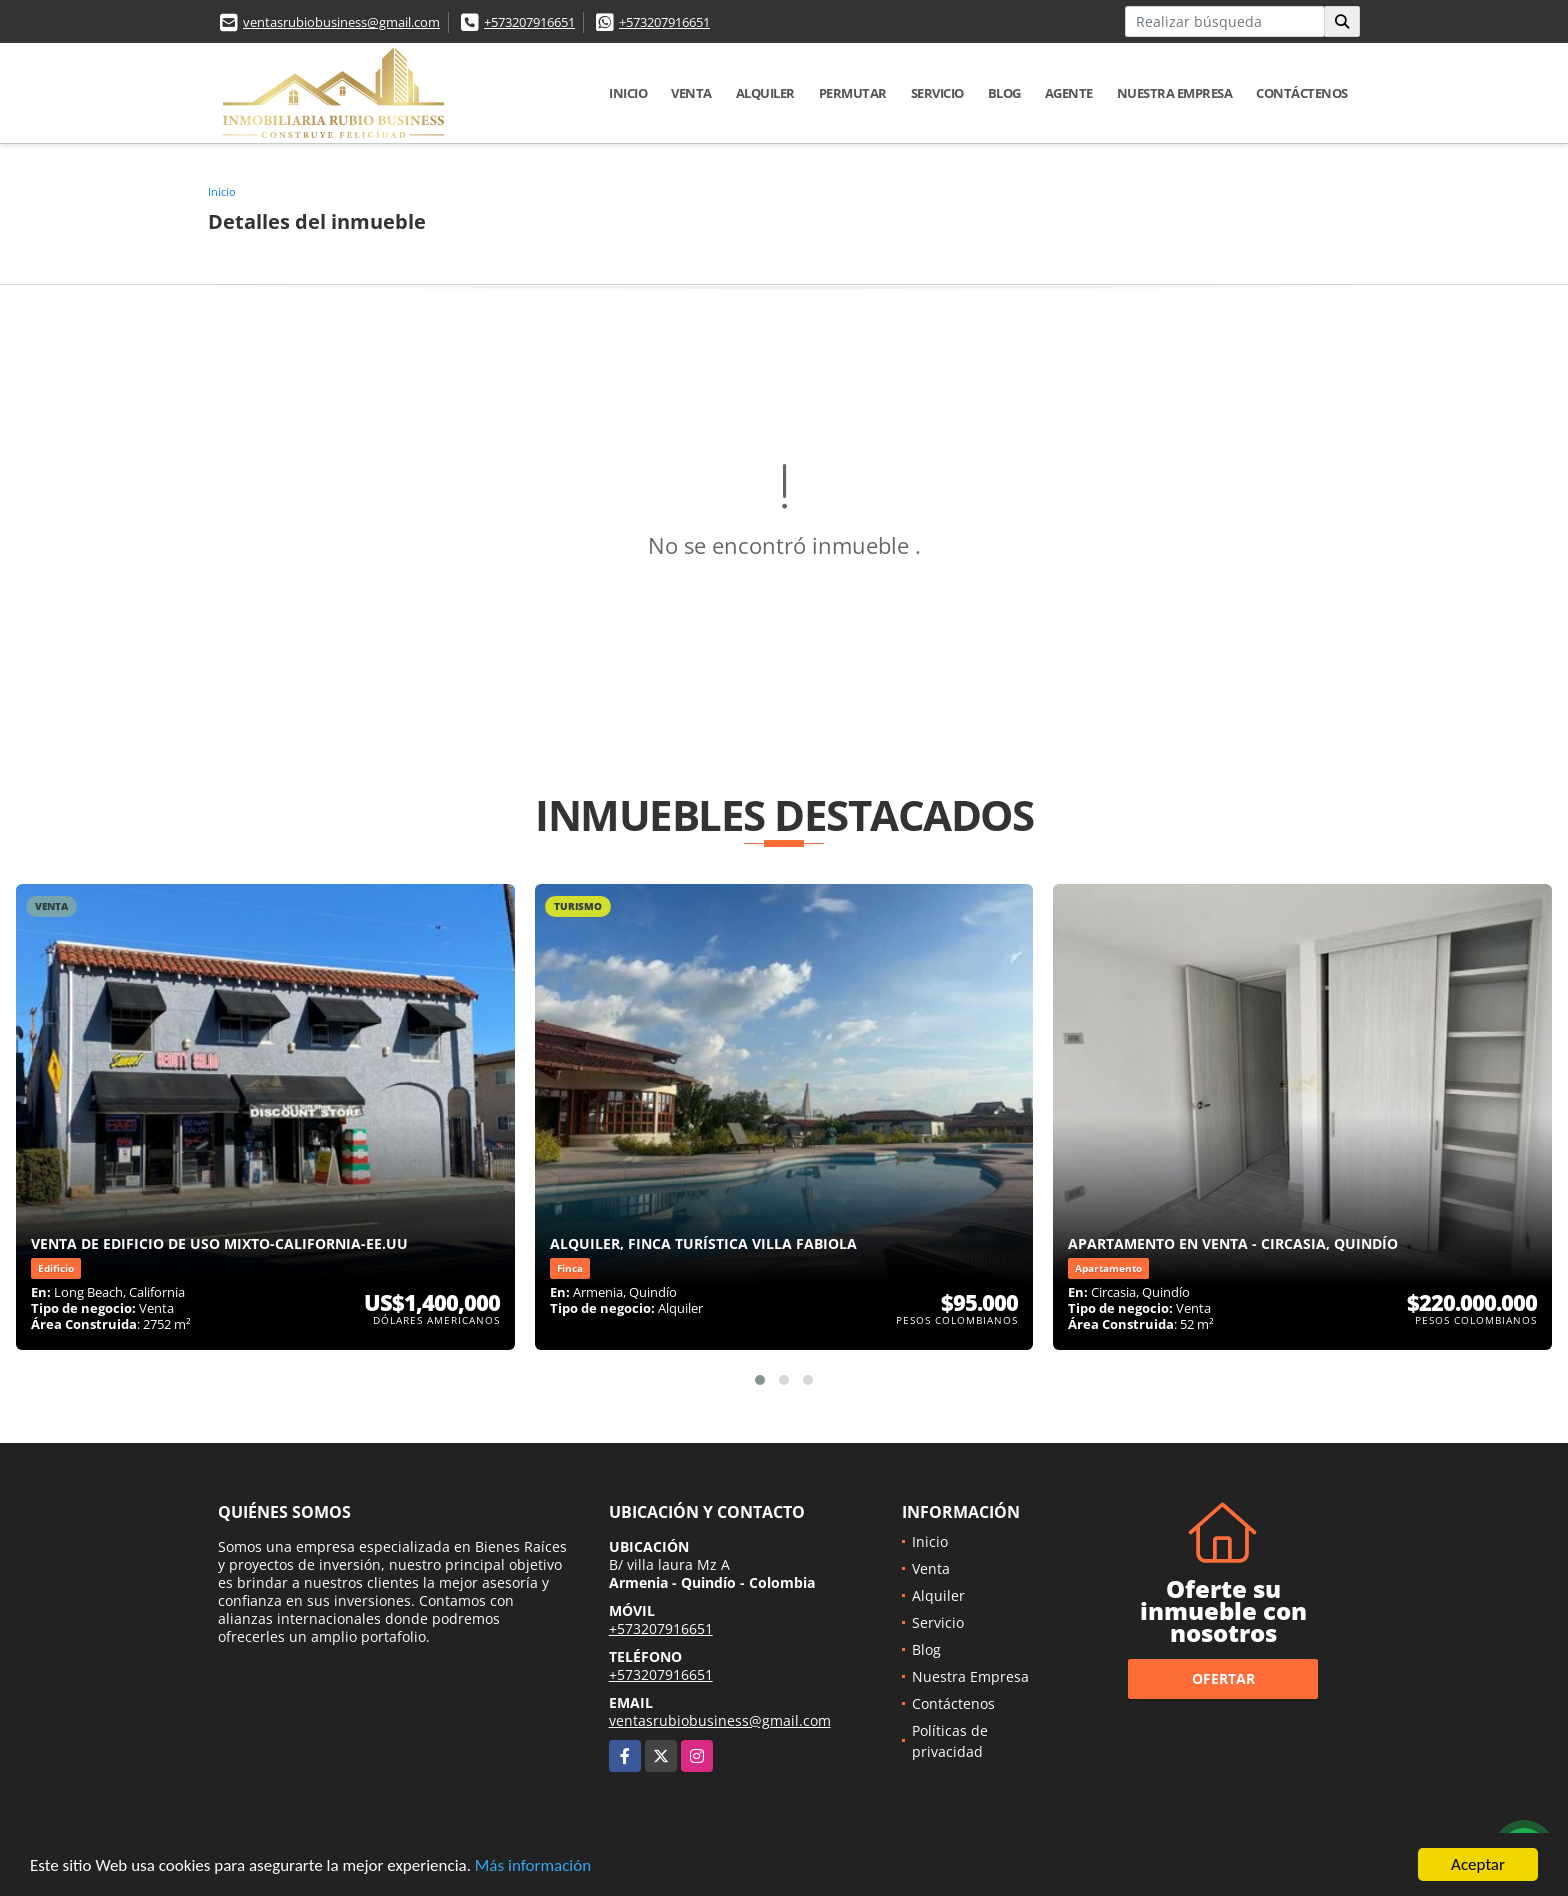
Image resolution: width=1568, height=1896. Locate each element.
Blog (1004, 93)
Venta (691, 93)
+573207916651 (529, 22)
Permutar (853, 93)
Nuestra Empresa (1175, 93)
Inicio (628, 93)
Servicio (937, 93)
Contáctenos (1302, 93)
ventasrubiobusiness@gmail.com (341, 22)
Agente (1069, 93)
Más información (533, 1865)
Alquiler (765, 93)
